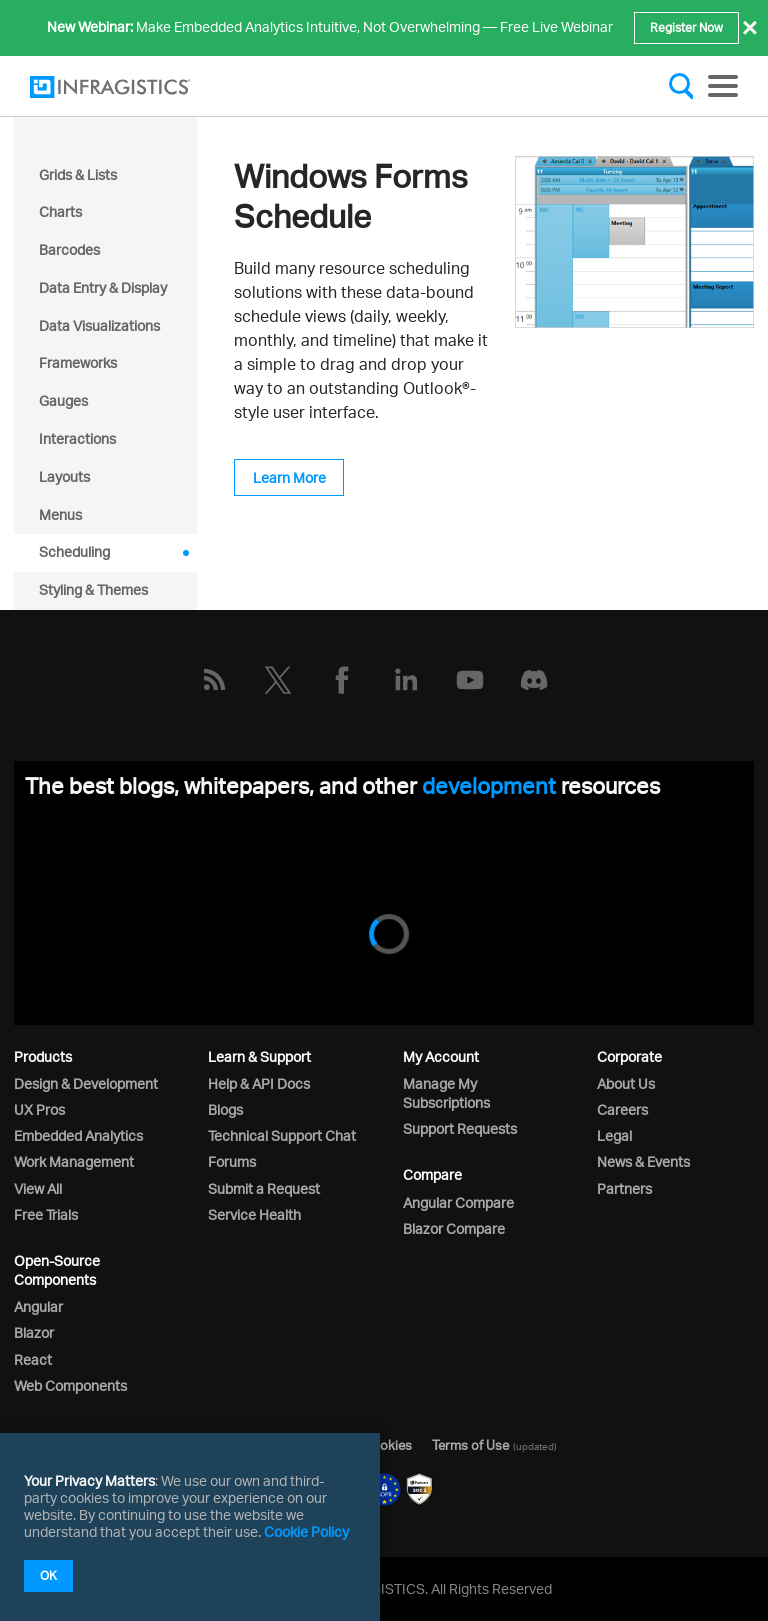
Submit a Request (264, 1188)
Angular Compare (458, 1202)
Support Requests (460, 1128)
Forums (232, 1161)
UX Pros (39, 1109)
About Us (626, 1083)
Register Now (686, 27)
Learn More (289, 477)
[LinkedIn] (406, 680)
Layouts (64, 476)
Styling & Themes (93, 589)
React (33, 1359)
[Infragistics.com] (130, 87)
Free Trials (46, 1214)
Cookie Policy (306, 1531)
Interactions (77, 438)
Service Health (254, 1214)
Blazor (34, 1332)
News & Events (643, 1161)
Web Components (70, 1385)
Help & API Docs (259, 1083)
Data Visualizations (99, 325)
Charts (60, 211)
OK (48, 1575)
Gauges (63, 400)
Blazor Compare (454, 1228)
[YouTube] (470, 680)
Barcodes (69, 249)
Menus (60, 514)
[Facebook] (342, 680)
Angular (38, 1306)
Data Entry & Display (103, 287)
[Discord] (534, 680)
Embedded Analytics (78, 1135)
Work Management (74, 1161)
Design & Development (86, 1083)
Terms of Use (470, 1445)
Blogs (225, 1109)
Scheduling (74, 551)
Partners (624, 1188)
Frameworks (78, 362)
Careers (622, 1109)
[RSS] (214, 680)
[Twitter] (278, 680)
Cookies (387, 1445)
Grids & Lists (78, 174)
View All (38, 1188)
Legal (614, 1135)
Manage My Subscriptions (446, 1093)
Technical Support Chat (282, 1135)
